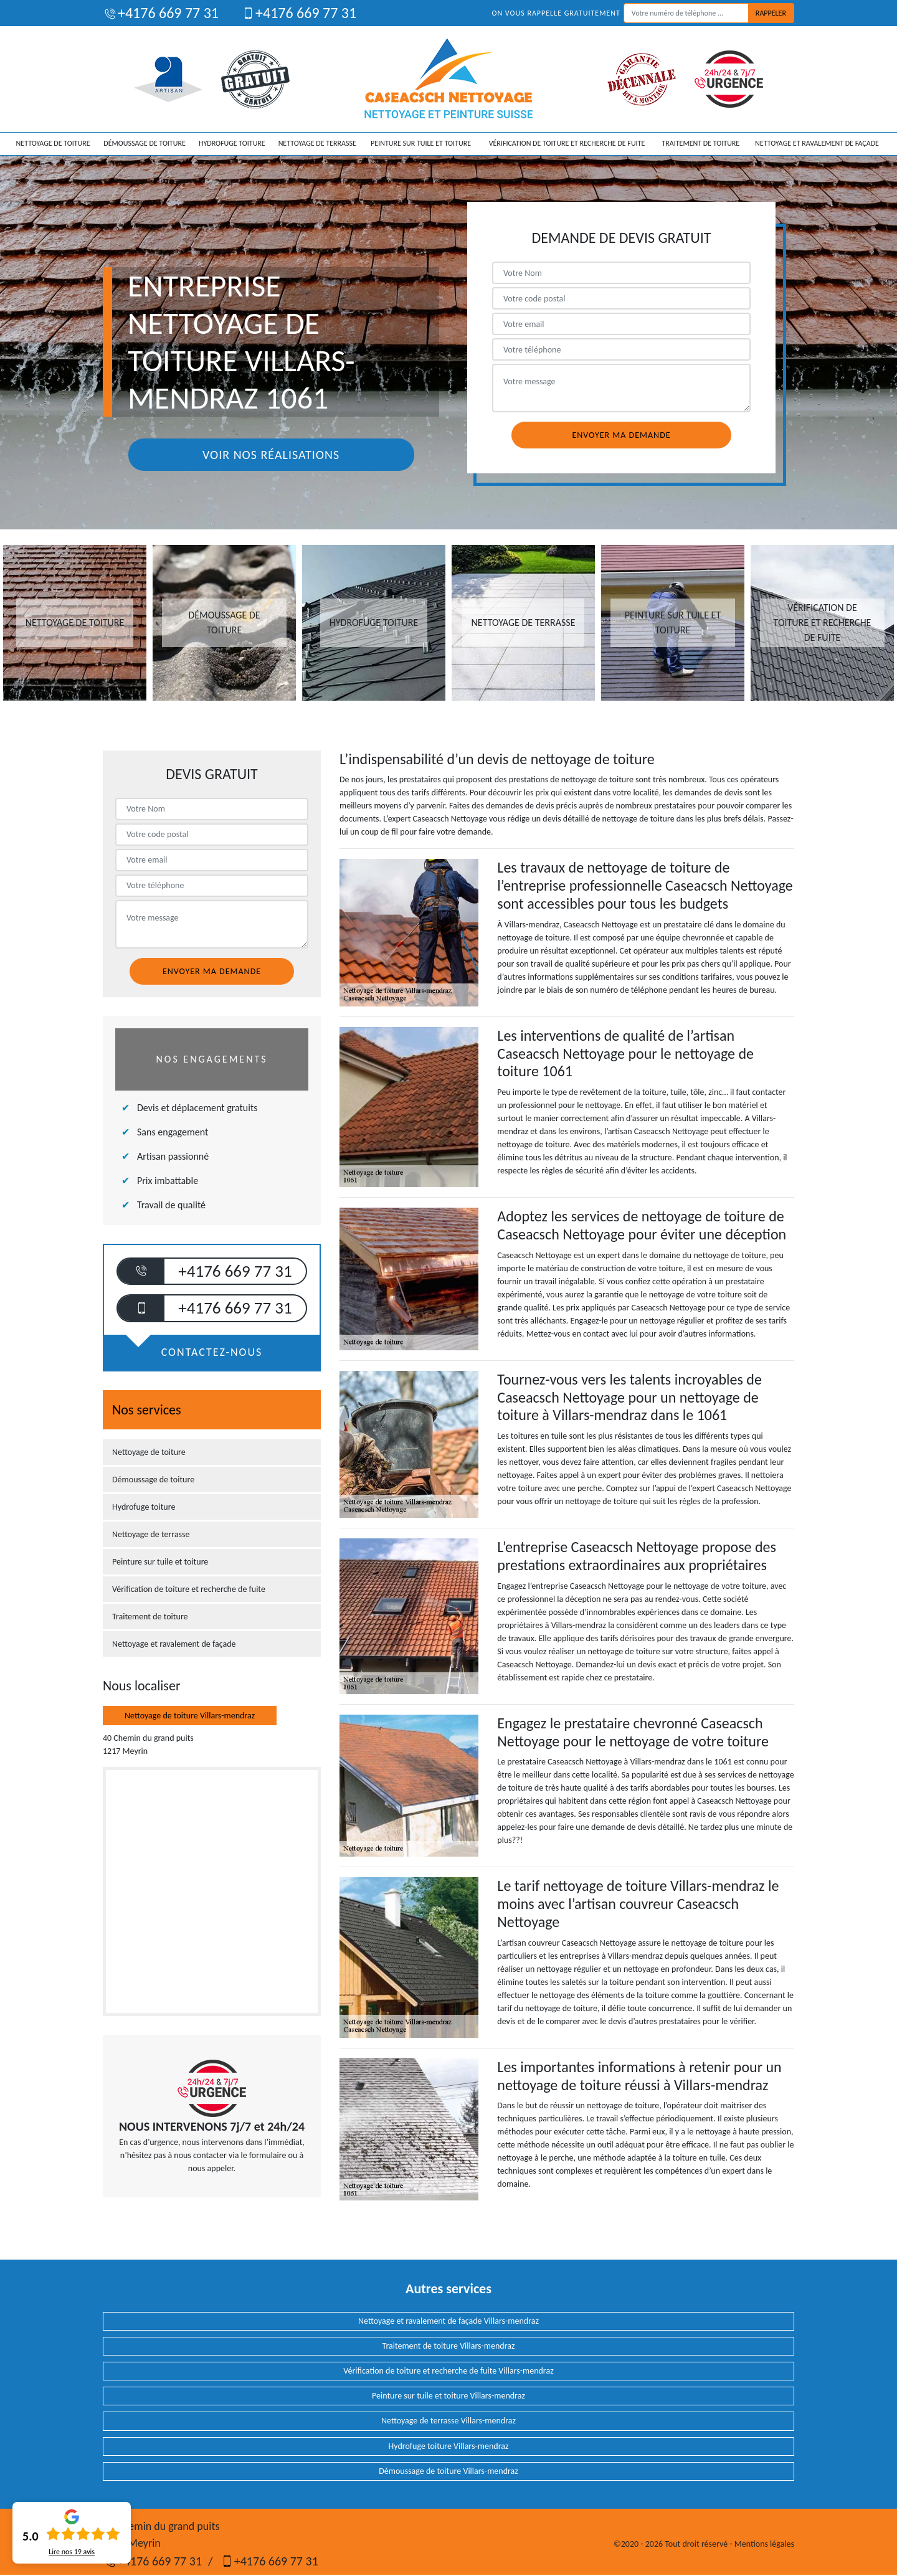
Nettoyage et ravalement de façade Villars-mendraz (448, 2321)
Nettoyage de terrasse (317, 143)
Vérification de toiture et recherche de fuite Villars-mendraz (448, 2370)
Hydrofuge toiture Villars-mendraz (449, 2446)
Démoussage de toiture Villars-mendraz (448, 2471)
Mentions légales (764, 2544)
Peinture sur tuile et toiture (421, 143)
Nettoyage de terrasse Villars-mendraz (448, 2420)
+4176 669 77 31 (161, 13)
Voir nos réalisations (270, 454)
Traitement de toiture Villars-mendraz (448, 2346)
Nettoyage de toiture (53, 143)
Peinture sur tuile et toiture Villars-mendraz (448, 2395)
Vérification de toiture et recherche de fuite (567, 143)
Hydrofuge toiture (232, 143)
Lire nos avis (72, 2551)
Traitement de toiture (700, 143)
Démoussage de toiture (144, 143)
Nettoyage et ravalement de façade (817, 143)
